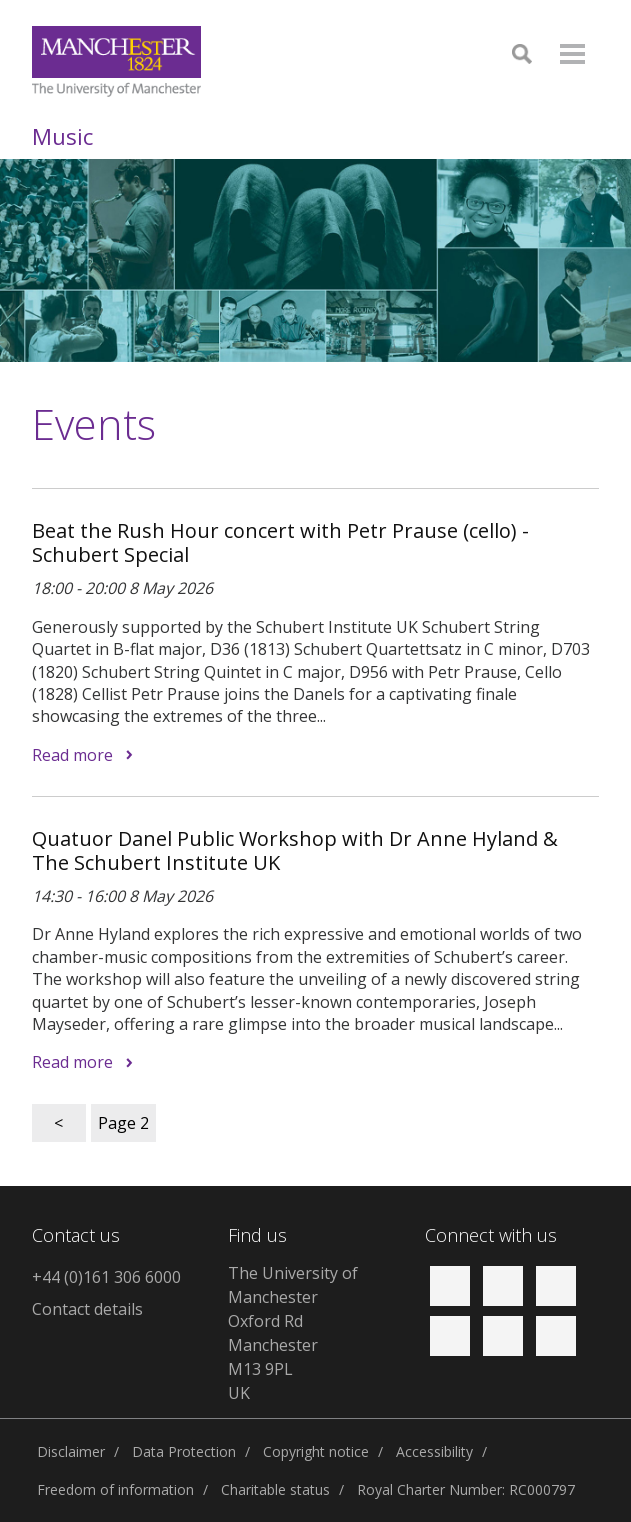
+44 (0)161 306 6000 (106, 1277)
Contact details (87, 1309)
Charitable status (275, 1489)
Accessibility (434, 1451)
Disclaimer (71, 1451)
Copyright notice (316, 1451)
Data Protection (184, 1451)
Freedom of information (115, 1489)
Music (62, 136)
